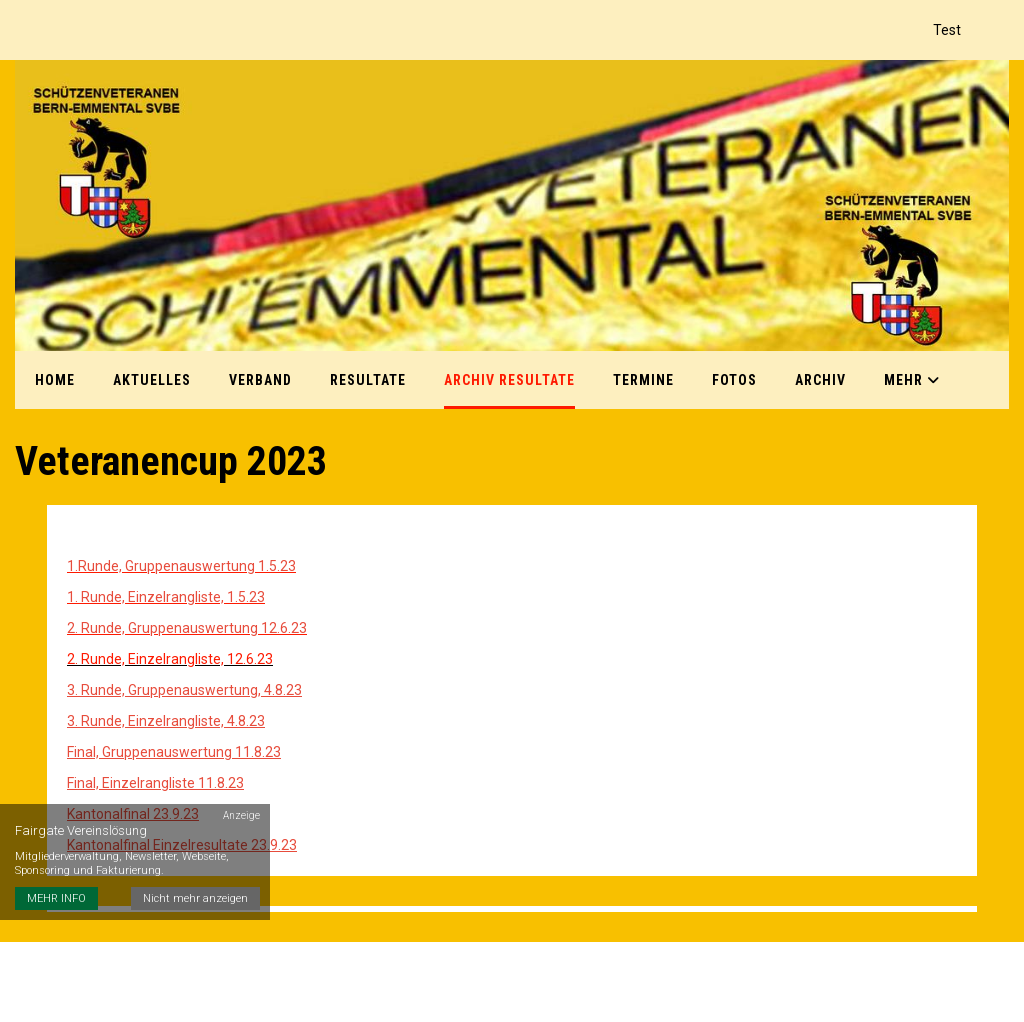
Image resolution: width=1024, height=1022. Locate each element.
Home (55, 380)
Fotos (734, 380)
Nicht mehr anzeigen (195, 898)
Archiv (820, 380)
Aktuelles (152, 380)
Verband (260, 380)
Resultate (368, 380)
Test (947, 30)
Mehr (912, 380)
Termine (643, 380)
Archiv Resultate (509, 380)
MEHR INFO (56, 898)
